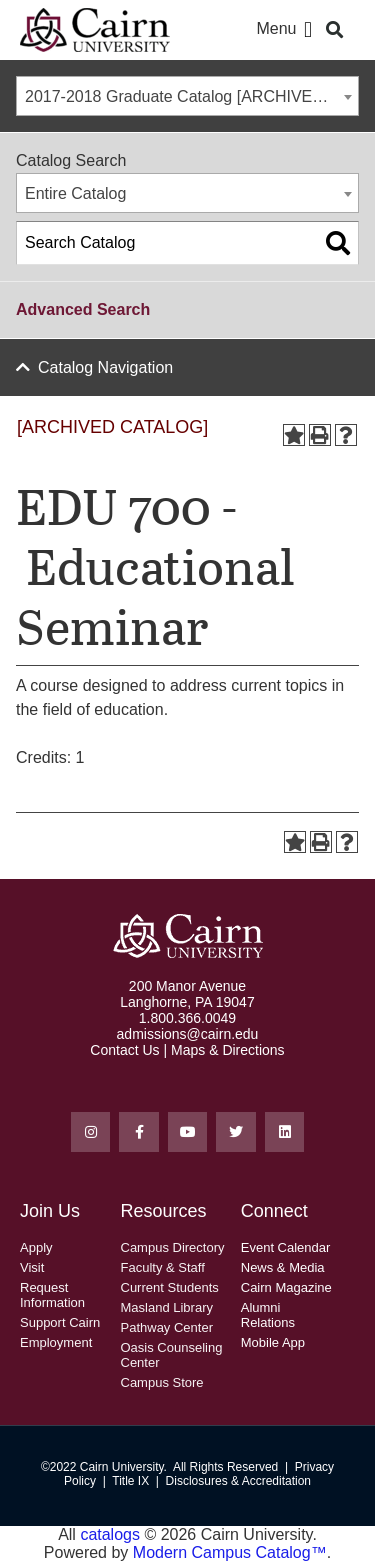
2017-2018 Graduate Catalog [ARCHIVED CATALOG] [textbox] (191, 96)
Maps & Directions (228, 1050)
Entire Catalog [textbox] (75, 193)
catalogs (110, 1534)
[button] (307, 30)
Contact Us (124, 1050)
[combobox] (187, 96)
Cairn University (122, 1467)
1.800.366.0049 (187, 1018)
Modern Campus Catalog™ (230, 1552)
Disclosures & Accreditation (238, 1481)
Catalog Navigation (105, 367)
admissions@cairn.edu (188, 1034)
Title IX (130, 1481)
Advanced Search (83, 309)
